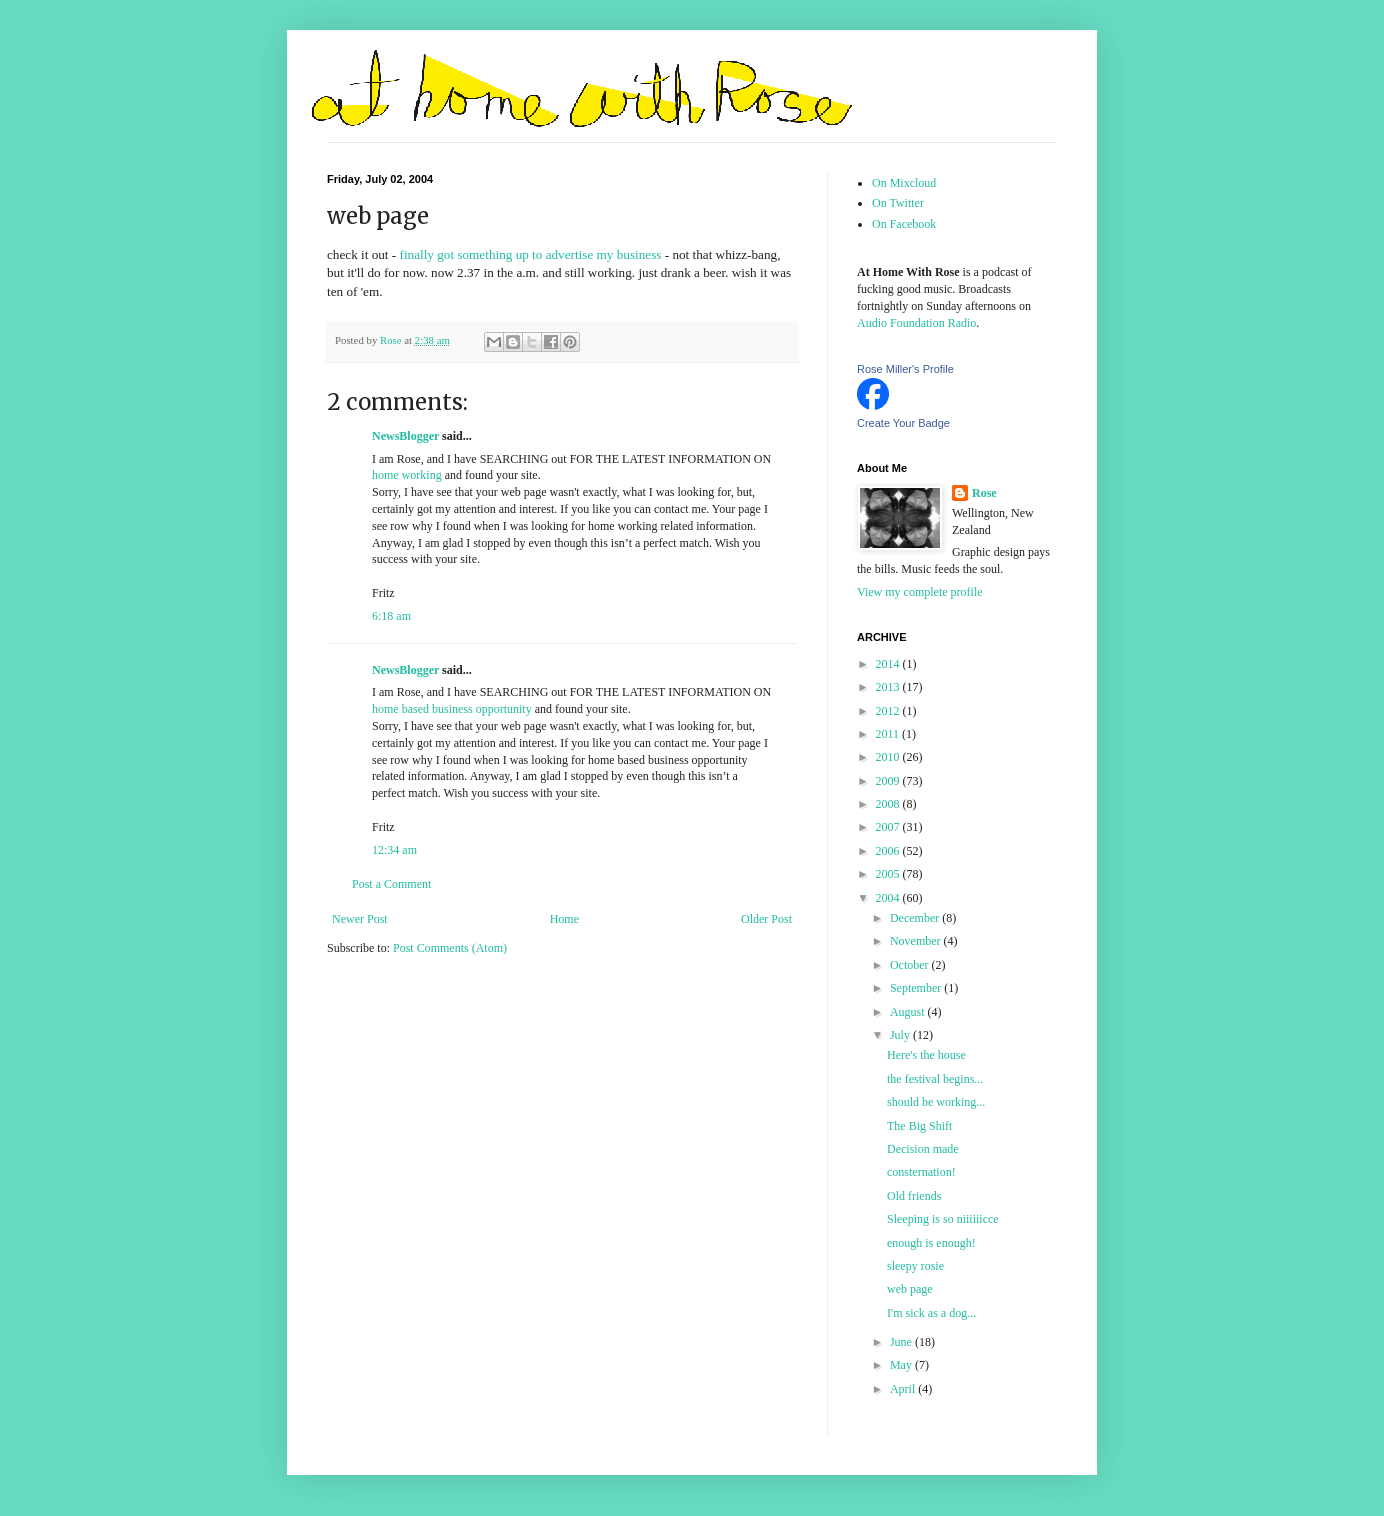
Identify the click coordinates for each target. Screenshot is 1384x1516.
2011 (889, 734)
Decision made (923, 1149)
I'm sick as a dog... (931, 1313)
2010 (889, 757)
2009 (889, 781)
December (916, 918)
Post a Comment (391, 884)
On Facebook (904, 224)
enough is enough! (931, 1243)
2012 (889, 711)
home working (407, 475)
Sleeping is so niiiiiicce (943, 1219)
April (904, 1389)
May (902, 1365)
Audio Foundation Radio (916, 323)
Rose (984, 493)
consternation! (921, 1172)
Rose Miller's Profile (905, 369)
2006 (889, 851)
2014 (889, 664)
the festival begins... (935, 1079)
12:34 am (394, 850)
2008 (889, 804)
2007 (889, 827)
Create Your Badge (903, 423)
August (909, 1012)
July (901, 1035)
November (917, 941)
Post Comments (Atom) (450, 948)
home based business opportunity (452, 709)
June (902, 1342)
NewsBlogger (405, 436)
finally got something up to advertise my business (531, 254)
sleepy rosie (915, 1266)
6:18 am (391, 616)
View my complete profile (920, 592)
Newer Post (360, 919)
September (917, 988)
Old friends (914, 1196)
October (911, 965)
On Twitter (898, 203)
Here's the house (926, 1055)
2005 (889, 874)
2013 (889, 687)
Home (564, 919)
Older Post (766, 919)
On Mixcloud (904, 183)
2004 (889, 898)
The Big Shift (919, 1126)
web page (910, 1289)
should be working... (936, 1102)
